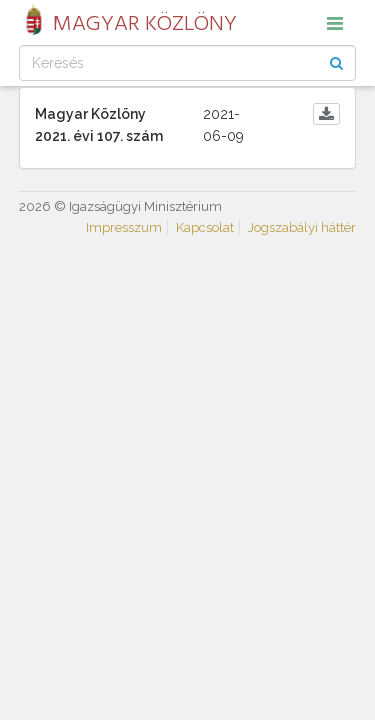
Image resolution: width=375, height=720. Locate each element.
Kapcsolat (205, 227)
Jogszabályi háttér (302, 227)
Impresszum (124, 227)
